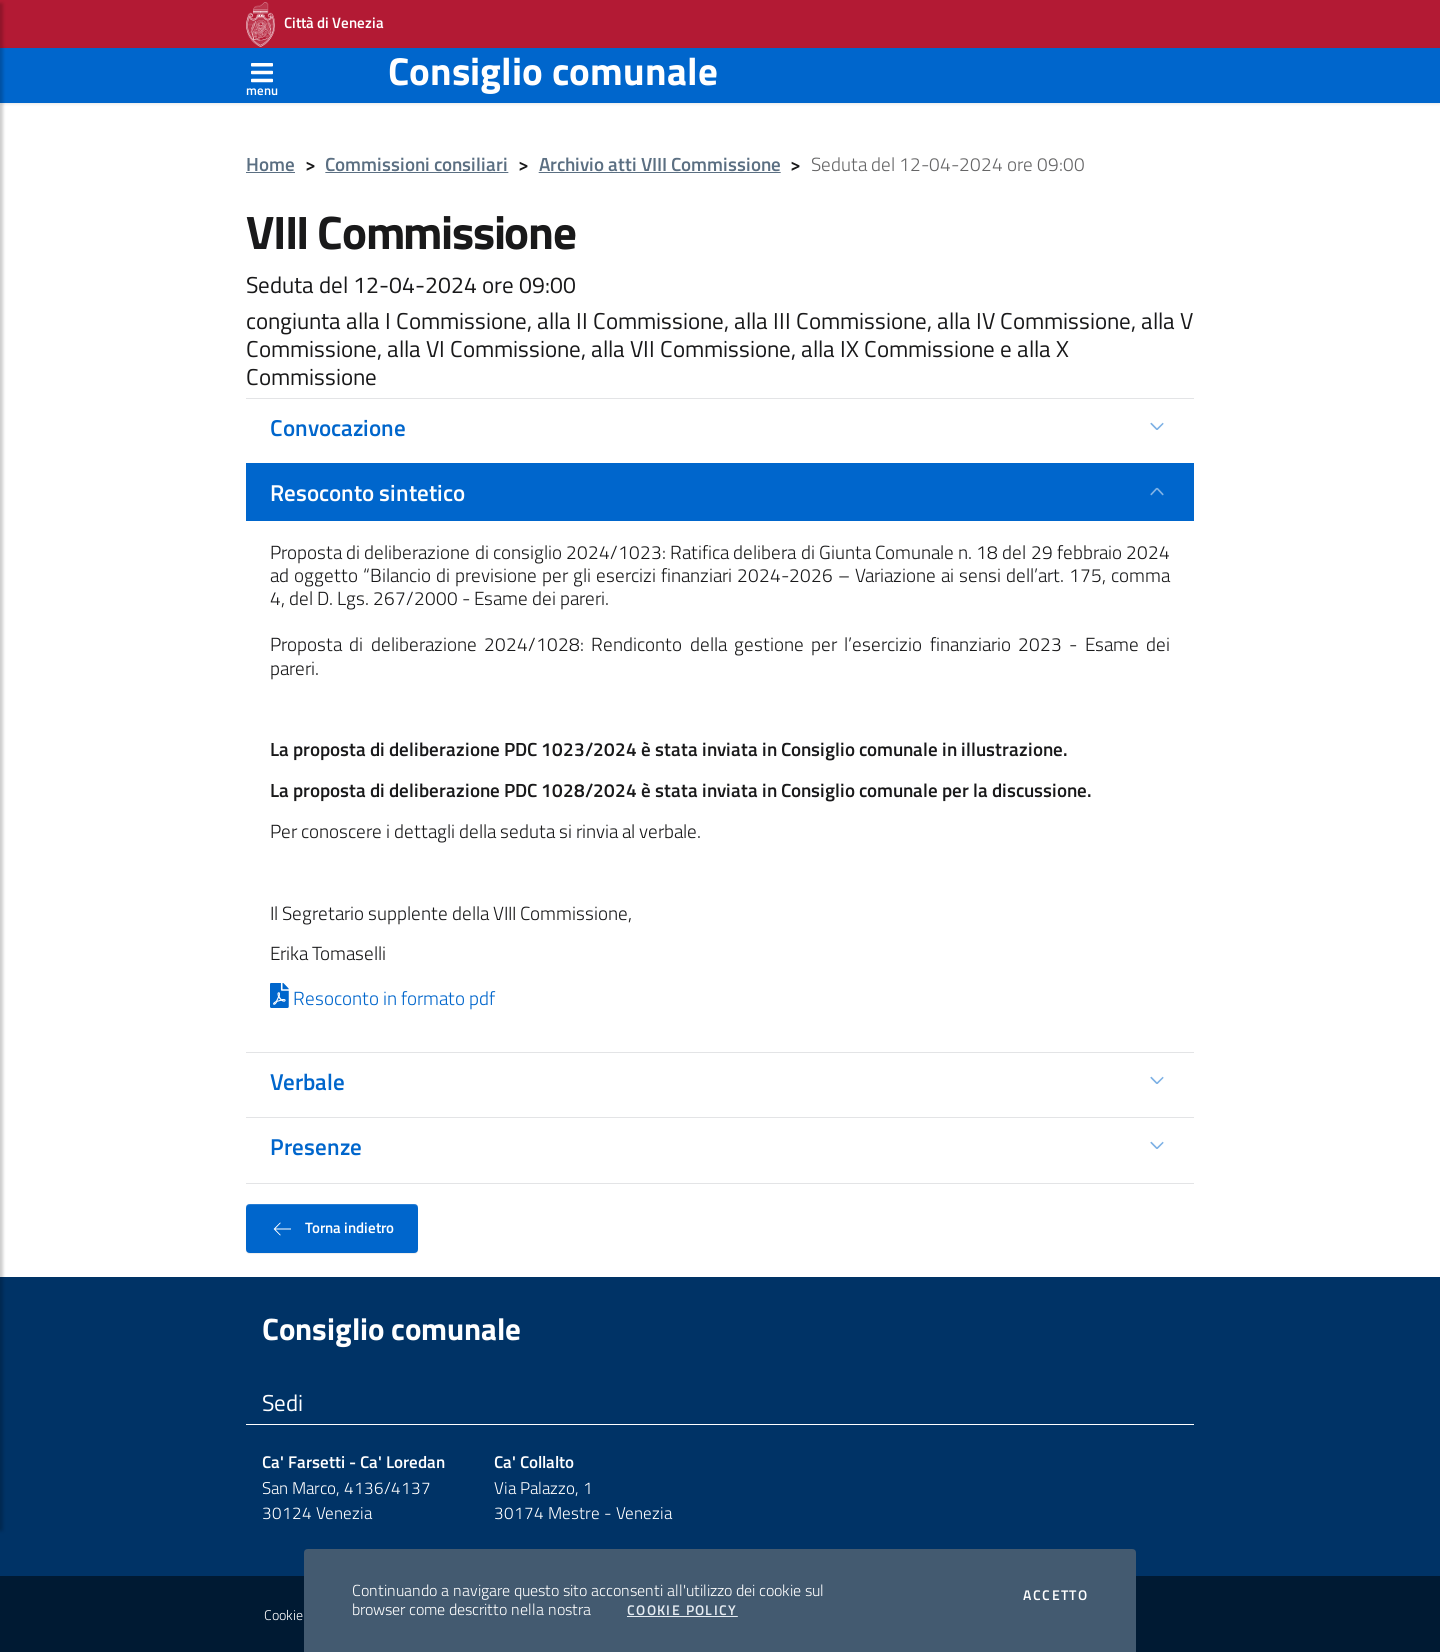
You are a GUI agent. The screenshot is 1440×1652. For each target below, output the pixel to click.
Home (270, 164)
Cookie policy (301, 1615)
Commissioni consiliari (416, 164)
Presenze (316, 1146)
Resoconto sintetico (367, 492)
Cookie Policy (682, 1610)
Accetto (1055, 1595)
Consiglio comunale (553, 70)
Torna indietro (332, 1228)
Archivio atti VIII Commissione (660, 164)
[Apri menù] (262, 75)
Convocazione (338, 427)
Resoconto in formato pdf (382, 998)
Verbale (307, 1081)
